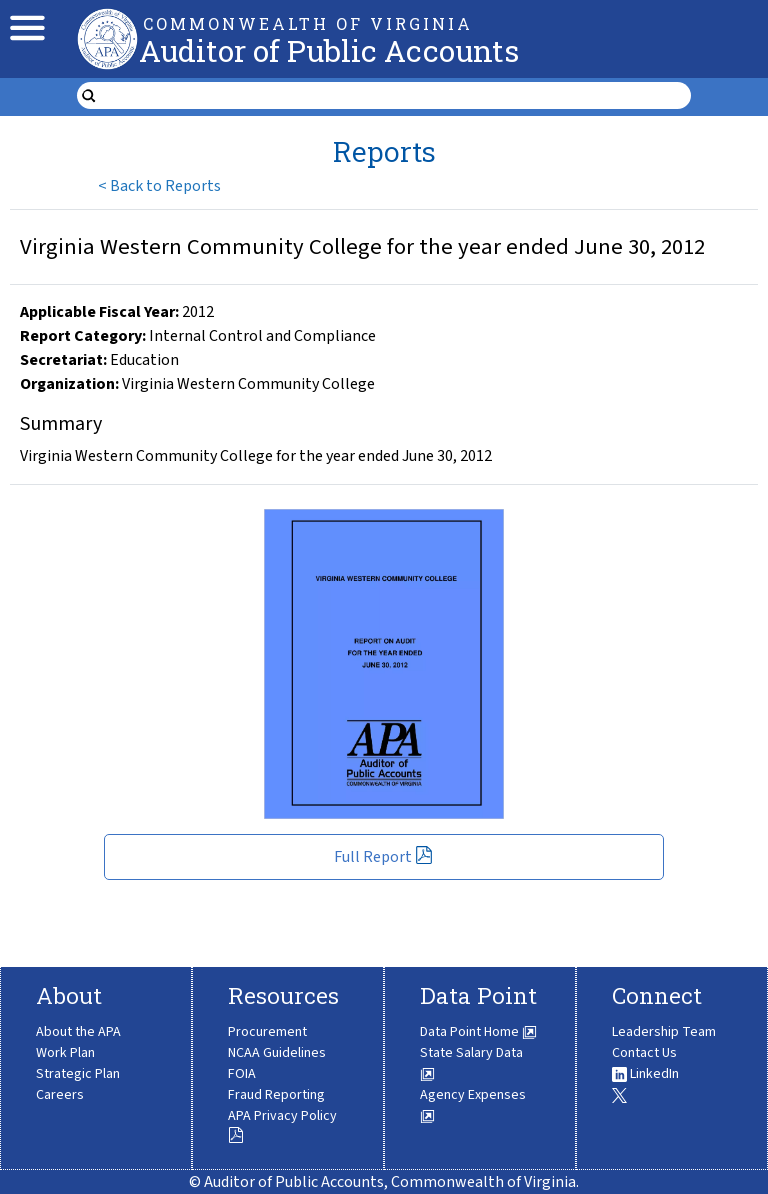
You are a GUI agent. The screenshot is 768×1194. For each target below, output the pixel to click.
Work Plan (65, 1053)
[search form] (396, 96)
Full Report (383, 857)
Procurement (267, 1032)
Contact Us (644, 1053)
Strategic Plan (78, 1074)
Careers (60, 1095)
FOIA (242, 1074)
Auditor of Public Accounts (329, 50)
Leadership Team (664, 1032)
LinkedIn (645, 1074)
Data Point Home (478, 1032)
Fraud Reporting (276, 1095)
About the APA (78, 1032)
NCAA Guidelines (277, 1053)
